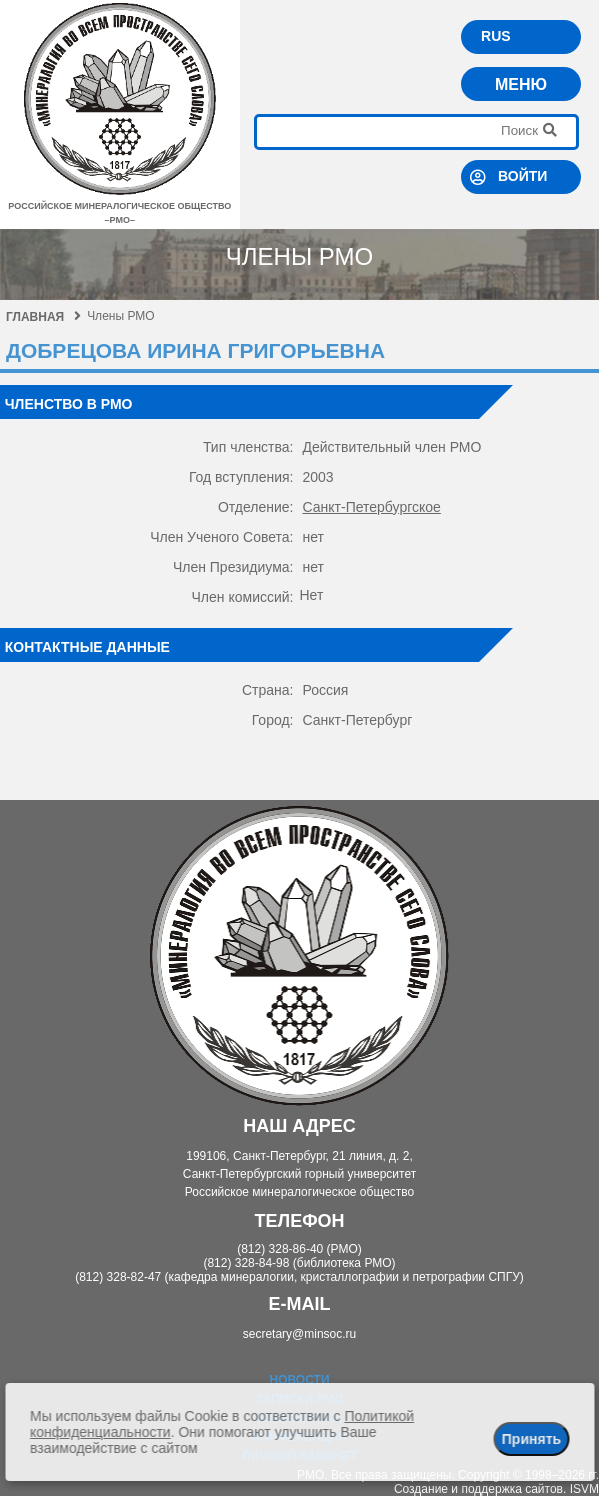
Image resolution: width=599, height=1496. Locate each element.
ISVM (584, 1489)
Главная (43, 317)
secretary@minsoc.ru (300, 1334)
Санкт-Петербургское (371, 507)
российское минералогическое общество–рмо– (119, 206)
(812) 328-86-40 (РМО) (299, 1249)
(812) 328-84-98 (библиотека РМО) (299, 1263)
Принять (531, 1439)
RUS (496, 36)
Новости (299, 1380)
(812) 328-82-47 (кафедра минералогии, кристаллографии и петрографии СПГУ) (299, 1277)
